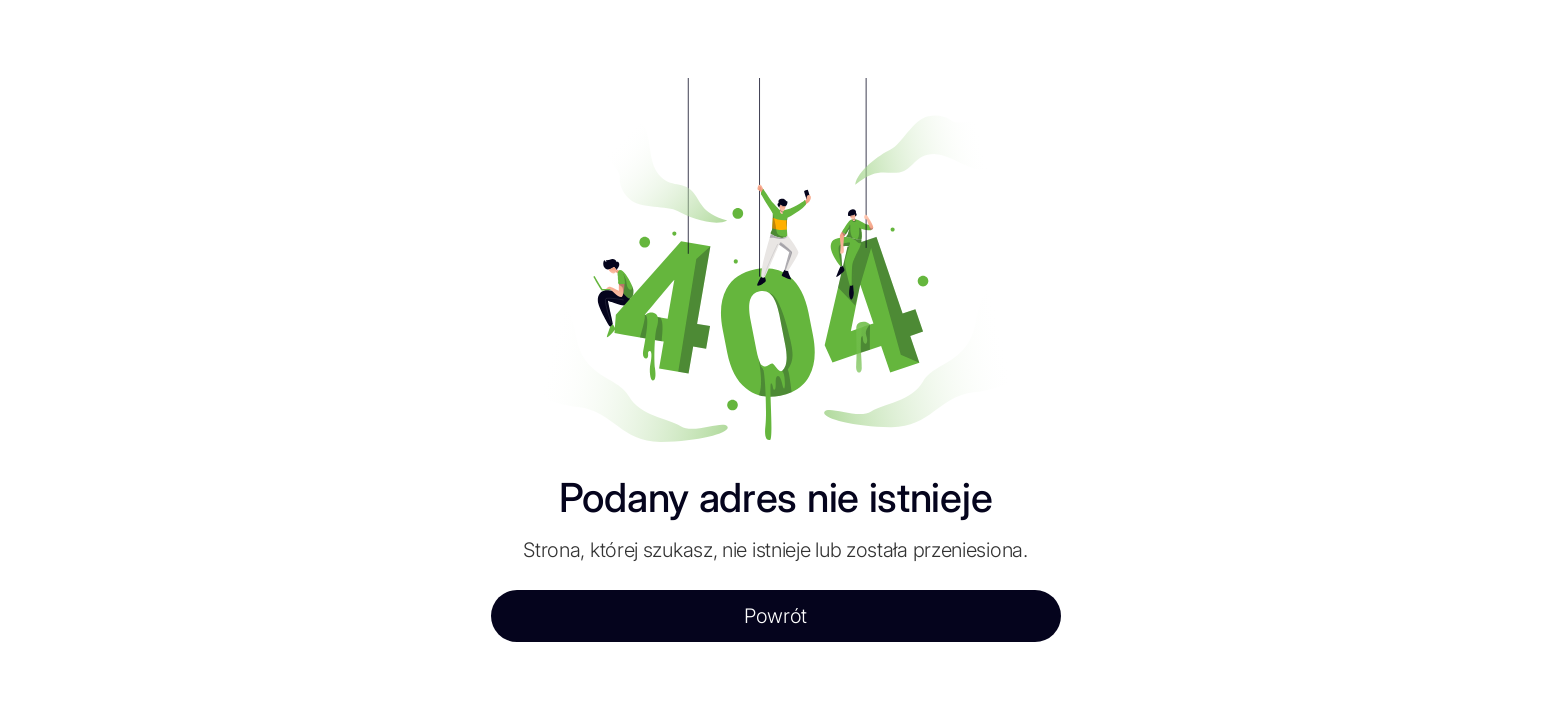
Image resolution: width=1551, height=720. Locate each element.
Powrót (775, 616)
